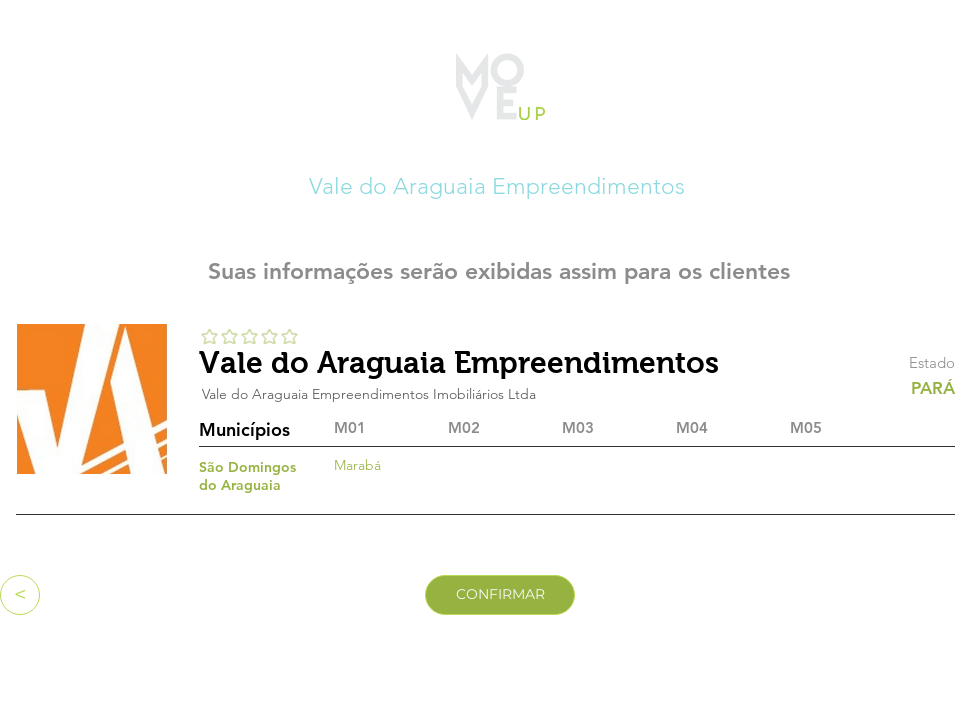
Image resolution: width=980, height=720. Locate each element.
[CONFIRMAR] (500, 595)
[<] (20, 595)
